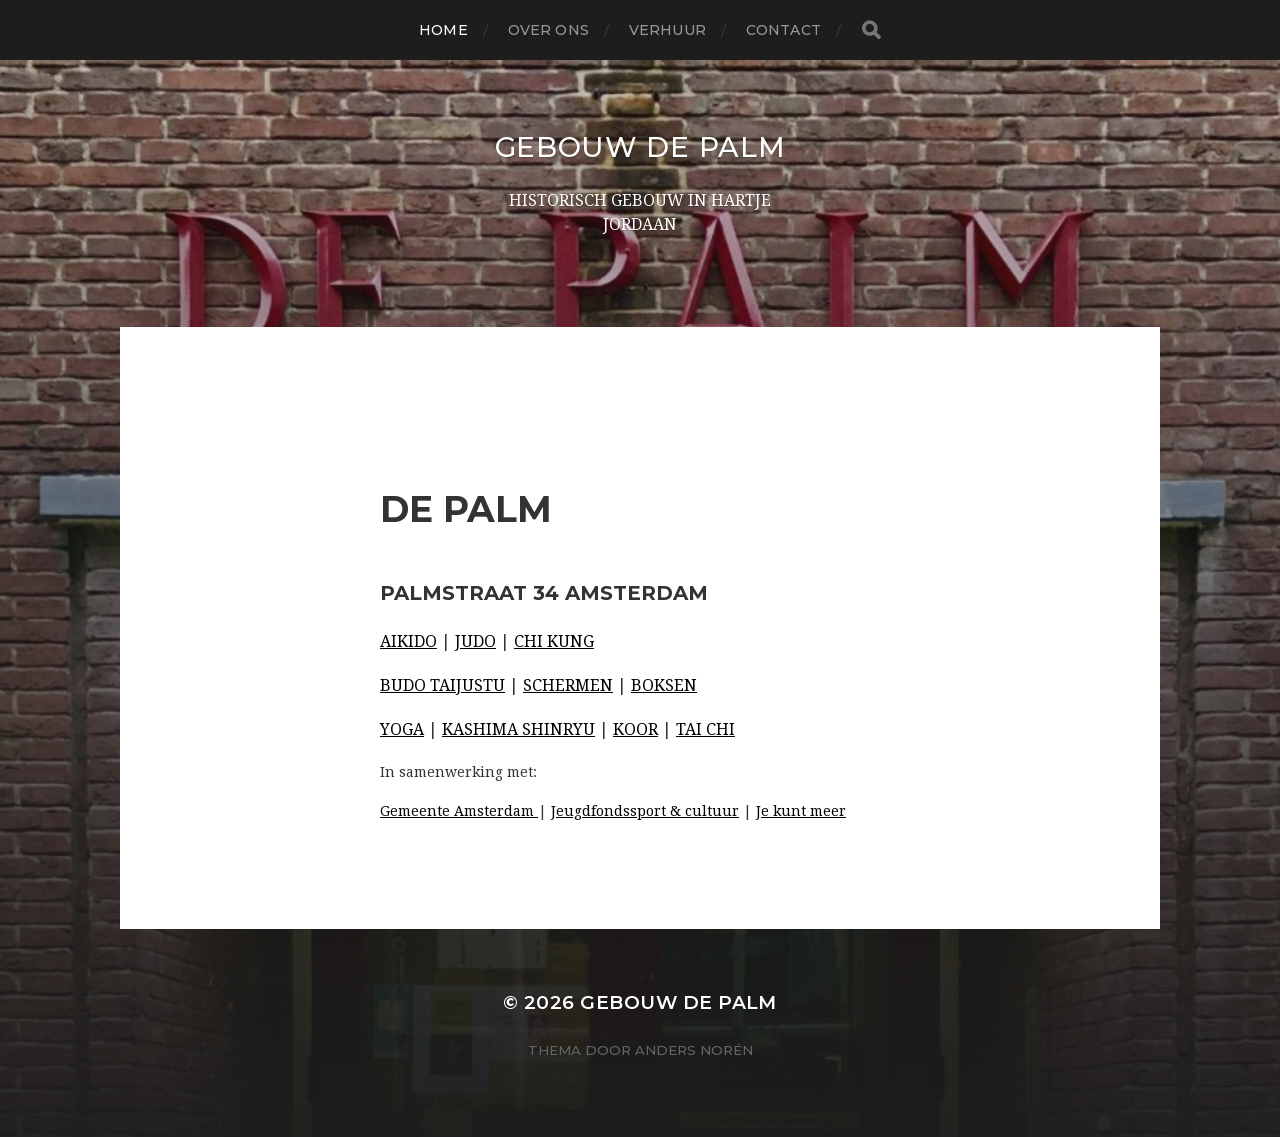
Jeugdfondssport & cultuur (645, 811)
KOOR (635, 729)
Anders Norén (694, 1050)
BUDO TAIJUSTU (442, 685)
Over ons (548, 30)
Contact (783, 30)
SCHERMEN (568, 685)
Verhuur (667, 30)
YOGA (402, 729)
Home (443, 30)
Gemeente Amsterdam (459, 811)
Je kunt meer (801, 811)
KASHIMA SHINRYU (518, 729)
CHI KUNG (554, 641)
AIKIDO (408, 641)
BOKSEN (664, 685)
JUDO (475, 641)
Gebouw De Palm (640, 147)
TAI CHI (705, 729)
